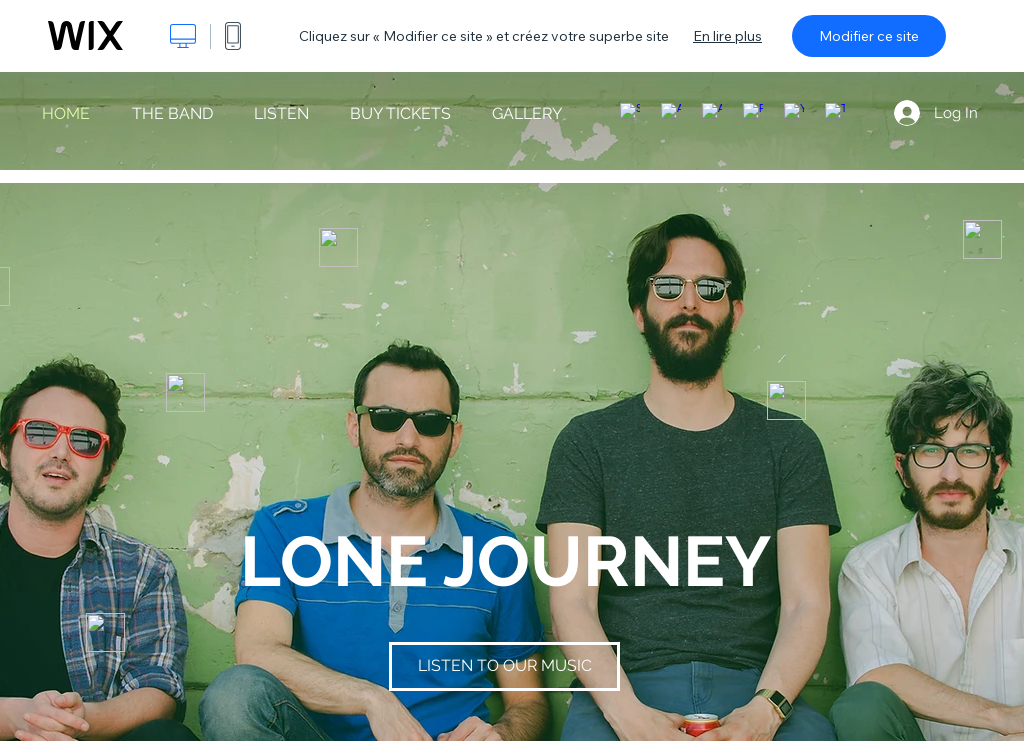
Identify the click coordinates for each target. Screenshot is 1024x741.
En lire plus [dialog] (727, 36)
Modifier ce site (869, 36)
